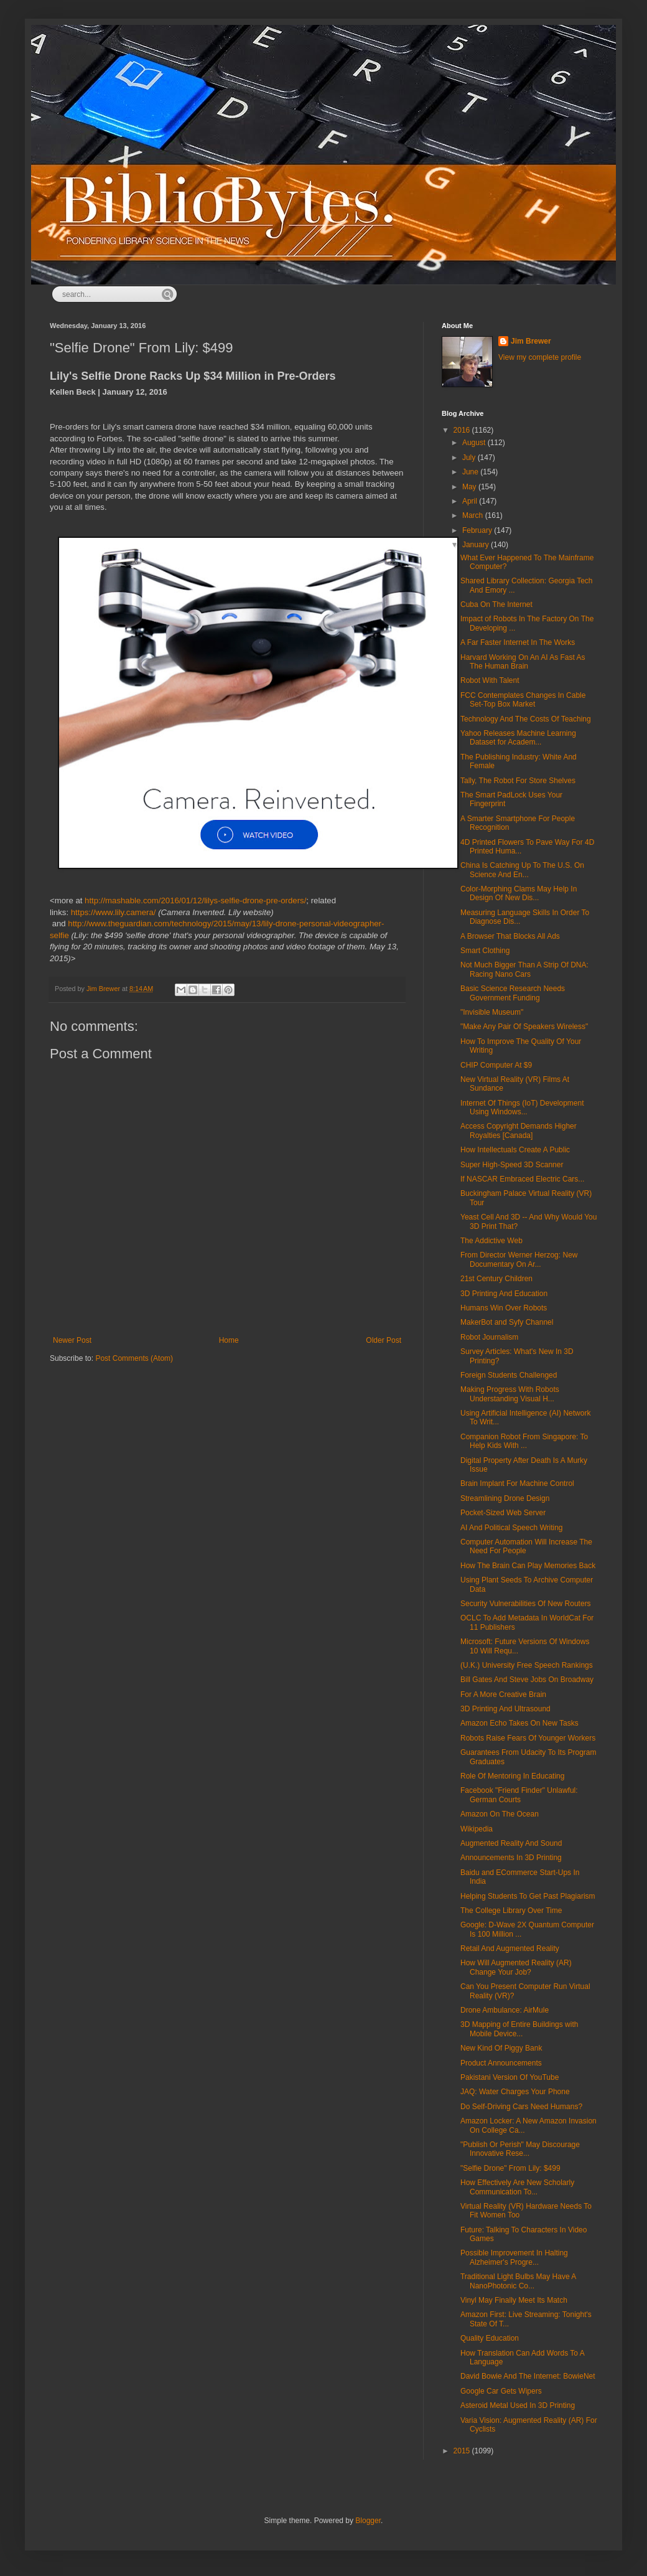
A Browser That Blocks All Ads (510, 936)
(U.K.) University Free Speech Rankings (526, 1665)
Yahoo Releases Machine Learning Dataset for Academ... (518, 737)
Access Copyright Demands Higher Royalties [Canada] (518, 1130)
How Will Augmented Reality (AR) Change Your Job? (516, 1967)
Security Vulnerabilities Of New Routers (525, 1603)
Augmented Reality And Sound (511, 1843)
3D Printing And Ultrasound (505, 1708)
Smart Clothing (485, 950)
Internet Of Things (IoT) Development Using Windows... (522, 1107)
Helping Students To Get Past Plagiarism (527, 1896)
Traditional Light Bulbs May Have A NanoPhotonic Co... (518, 2281)
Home (229, 1340)
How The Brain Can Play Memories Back (527, 1565)
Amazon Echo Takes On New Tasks (519, 1723)
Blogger (368, 2520)
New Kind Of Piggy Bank (501, 2048)
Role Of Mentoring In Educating (512, 1776)
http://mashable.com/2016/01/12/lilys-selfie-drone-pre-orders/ (195, 900)
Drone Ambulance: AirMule (504, 2010)
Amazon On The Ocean (499, 1814)
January (476, 544)
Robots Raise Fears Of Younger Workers (527, 1738)
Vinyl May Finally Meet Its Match (513, 2300)
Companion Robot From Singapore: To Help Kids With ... (524, 1441)
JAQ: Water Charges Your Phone (515, 2091)
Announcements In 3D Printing (511, 1857)
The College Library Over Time (511, 1910)
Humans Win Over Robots (503, 1308)
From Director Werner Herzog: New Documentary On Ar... (518, 1259)
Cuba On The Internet (496, 604)
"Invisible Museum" (491, 1012)
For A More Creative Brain (503, 1694)
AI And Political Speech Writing (511, 1527)
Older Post (383, 1340)
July (470, 457)
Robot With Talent (489, 680)
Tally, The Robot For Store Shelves (517, 780)
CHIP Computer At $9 (496, 1065)
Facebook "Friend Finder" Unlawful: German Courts (519, 1794)
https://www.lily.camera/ (113, 912)
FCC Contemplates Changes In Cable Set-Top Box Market (522, 699)
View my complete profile (539, 357)
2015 (463, 2451)
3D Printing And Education (503, 1293)
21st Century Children (496, 1278)
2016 (463, 430)
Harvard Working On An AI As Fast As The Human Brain (522, 661)
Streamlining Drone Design (504, 1498)
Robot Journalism (489, 1337)
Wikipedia (476, 1829)
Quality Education (489, 2338)
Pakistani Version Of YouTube (509, 2077)
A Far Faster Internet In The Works (517, 642)
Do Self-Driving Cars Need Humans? (521, 2106)
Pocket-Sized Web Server (503, 1512)
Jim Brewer (531, 341)
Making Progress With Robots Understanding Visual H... (509, 1394)
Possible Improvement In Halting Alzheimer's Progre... (514, 2257)
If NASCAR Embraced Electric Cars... (522, 1179)
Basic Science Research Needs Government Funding (512, 993)
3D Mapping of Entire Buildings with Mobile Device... (519, 2029)
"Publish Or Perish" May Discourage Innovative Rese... (520, 2149)
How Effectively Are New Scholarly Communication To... (517, 2187)
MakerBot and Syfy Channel (506, 1322)
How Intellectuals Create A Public (515, 1149)
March (473, 515)
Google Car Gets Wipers (501, 2391)
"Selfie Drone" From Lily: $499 (510, 2168)
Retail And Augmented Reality (509, 1948)
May (470, 486)
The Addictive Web (491, 1240)
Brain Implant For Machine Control (517, 1483)
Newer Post (72, 1340)
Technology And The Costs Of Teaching (525, 719)
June (471, 472)
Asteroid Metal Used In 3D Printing (517, 2405)
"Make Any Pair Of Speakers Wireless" (524, 1026)
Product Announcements (501, 2063)
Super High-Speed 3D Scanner (511, 1164)
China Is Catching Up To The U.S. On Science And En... (522, 869)
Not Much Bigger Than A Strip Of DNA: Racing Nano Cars (524, 969)
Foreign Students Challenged (508, 1375)
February (478, 530)
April (470, 501)
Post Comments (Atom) (134, 1358)
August (475, 442)
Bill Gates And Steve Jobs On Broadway (526, 1679)
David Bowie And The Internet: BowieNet (527, 2376)
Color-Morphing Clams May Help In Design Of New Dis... (518, 893)
